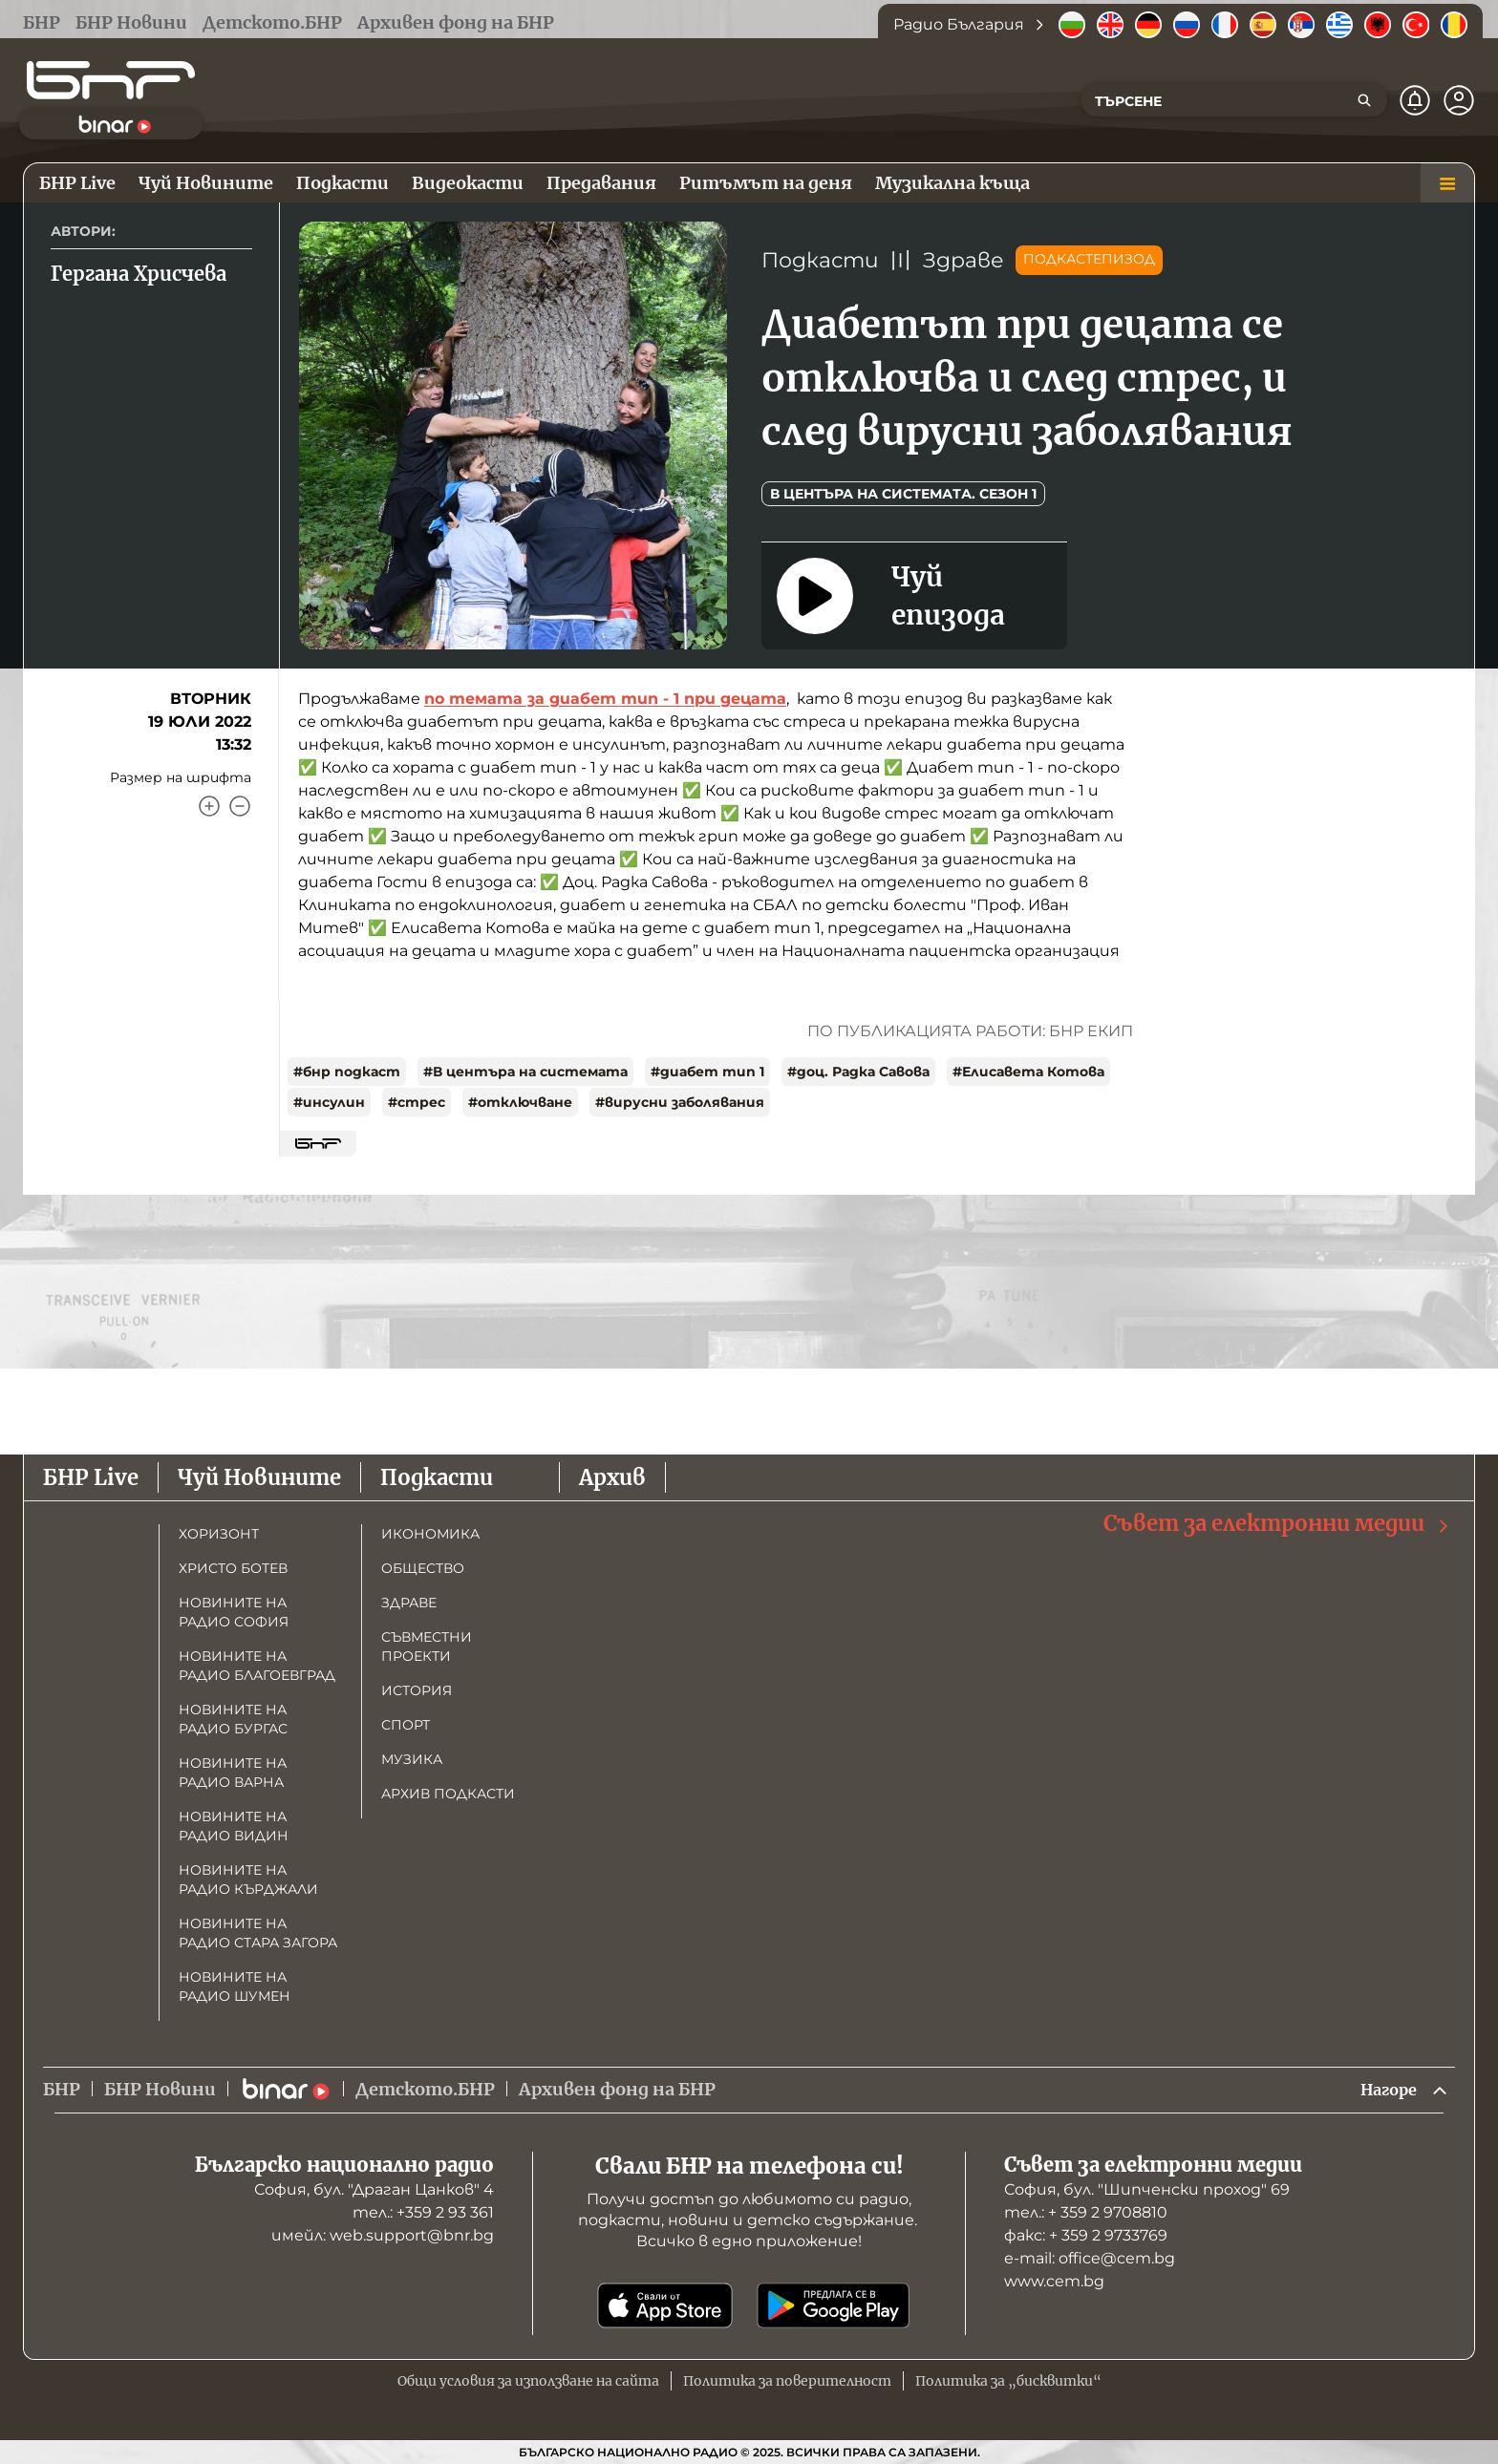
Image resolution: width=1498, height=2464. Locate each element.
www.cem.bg (1054, 2281)
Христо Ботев (233, 1566)
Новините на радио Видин (234, 1824)
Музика (411, 1757)
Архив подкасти (448, 1791)
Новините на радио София (234, 1610)
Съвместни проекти (426, 1644)
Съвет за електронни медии (1277, 1522)
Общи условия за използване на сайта (528, 2381)
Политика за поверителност (787, 2381)
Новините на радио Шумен (234, 1984)
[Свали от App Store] (665, 2305)
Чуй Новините (259, 1475)
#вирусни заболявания (679, 1102)
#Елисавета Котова (1028, 1071)
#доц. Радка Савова (858, 1071)
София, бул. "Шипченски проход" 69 (1147, 2189)
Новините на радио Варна (233, 1770)
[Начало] (111, 80)
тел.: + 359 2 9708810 (1085, 2212)
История (416, 1688)
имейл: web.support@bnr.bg (382, 2235)
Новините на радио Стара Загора (258, 1931)
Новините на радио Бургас (233, 1717)
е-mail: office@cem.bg (1089, 2258)
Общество (422, 1566)
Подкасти (820, 260)
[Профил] (1459, 100)
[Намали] (239, 806)
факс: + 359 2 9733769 (1085, 2235)
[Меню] (1447, 183)
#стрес (416, 1102)
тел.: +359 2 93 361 (423, 2212)
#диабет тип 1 (707, 1071)
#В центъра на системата (525, 1071)
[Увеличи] (209, 806)
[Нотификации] (1415, 100)
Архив (612, 1475)
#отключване (520, 1102)
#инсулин (329, 1102)
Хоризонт (219, 1531)
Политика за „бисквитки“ (1008, 2381)
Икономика (430, 1531)
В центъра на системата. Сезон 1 (903, 493)
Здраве (963, 260)
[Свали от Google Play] (833, 2305)
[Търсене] (1364, 100)
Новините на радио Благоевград (257, 1664)
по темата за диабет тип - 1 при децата (605, 699)
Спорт (405, 1722)
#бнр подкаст (346, 1071)
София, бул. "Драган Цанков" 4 (374, 2189)
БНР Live (91, 1475)
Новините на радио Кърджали (248, 1877)
